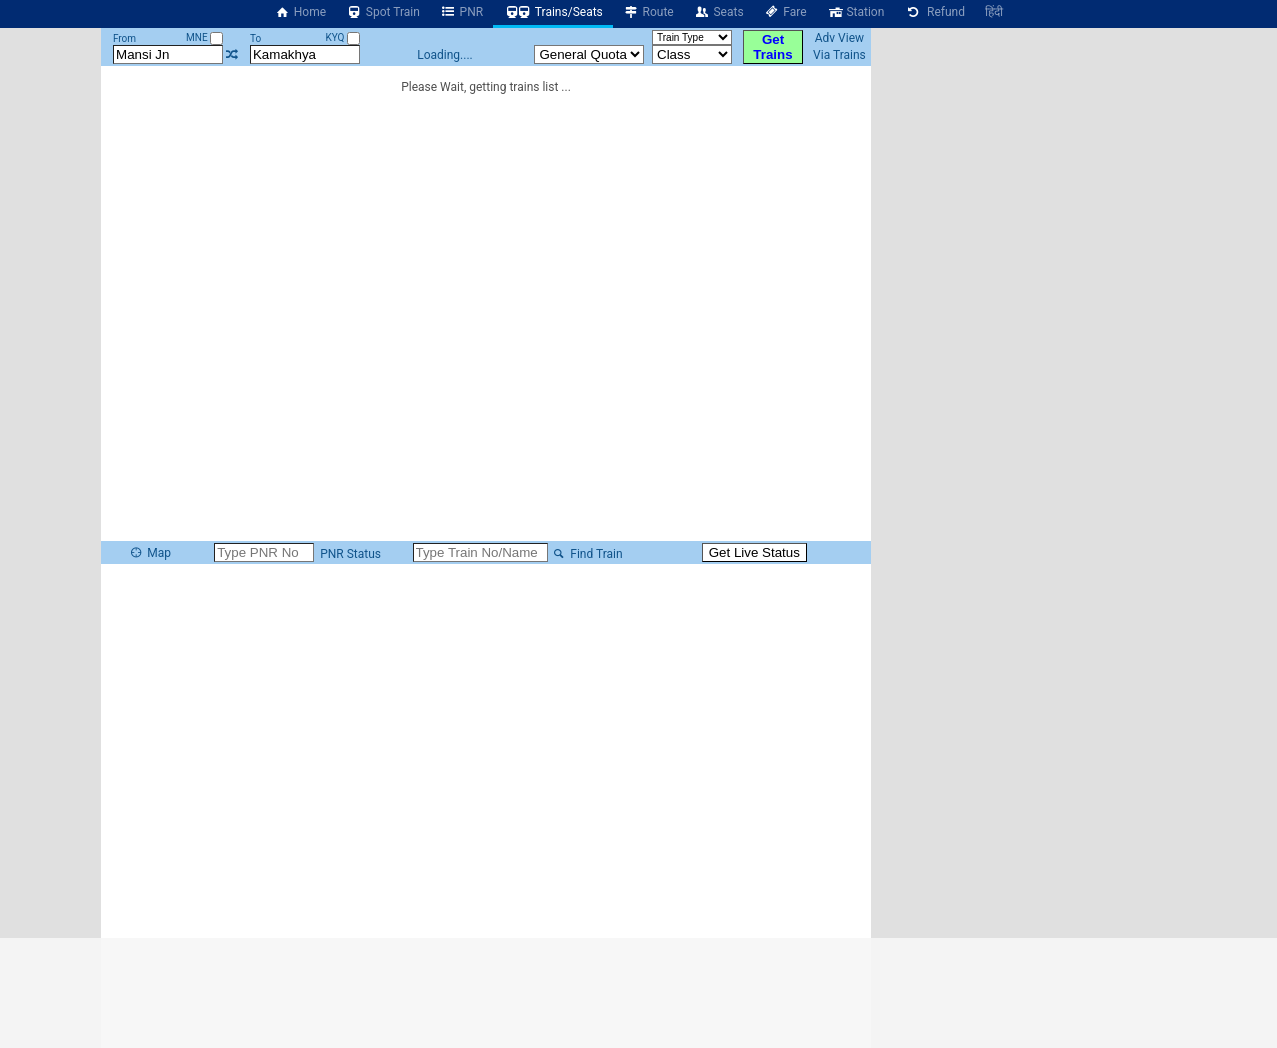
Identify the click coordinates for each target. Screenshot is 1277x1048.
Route (648, 12)
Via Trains (839, 55)
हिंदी (994, 12)
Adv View (839, 38)
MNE (204, 37)
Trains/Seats (553, 12)
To (255, 38)
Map (150, 553)
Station (856, 12)
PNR (461, 12)
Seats (719, 12)
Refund (934, 12)
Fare (785, 12)
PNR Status (349, 554)
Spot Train (383, 12)
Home (300, 12)
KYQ (342, 37)
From (124, 38)
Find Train (587, 554)
